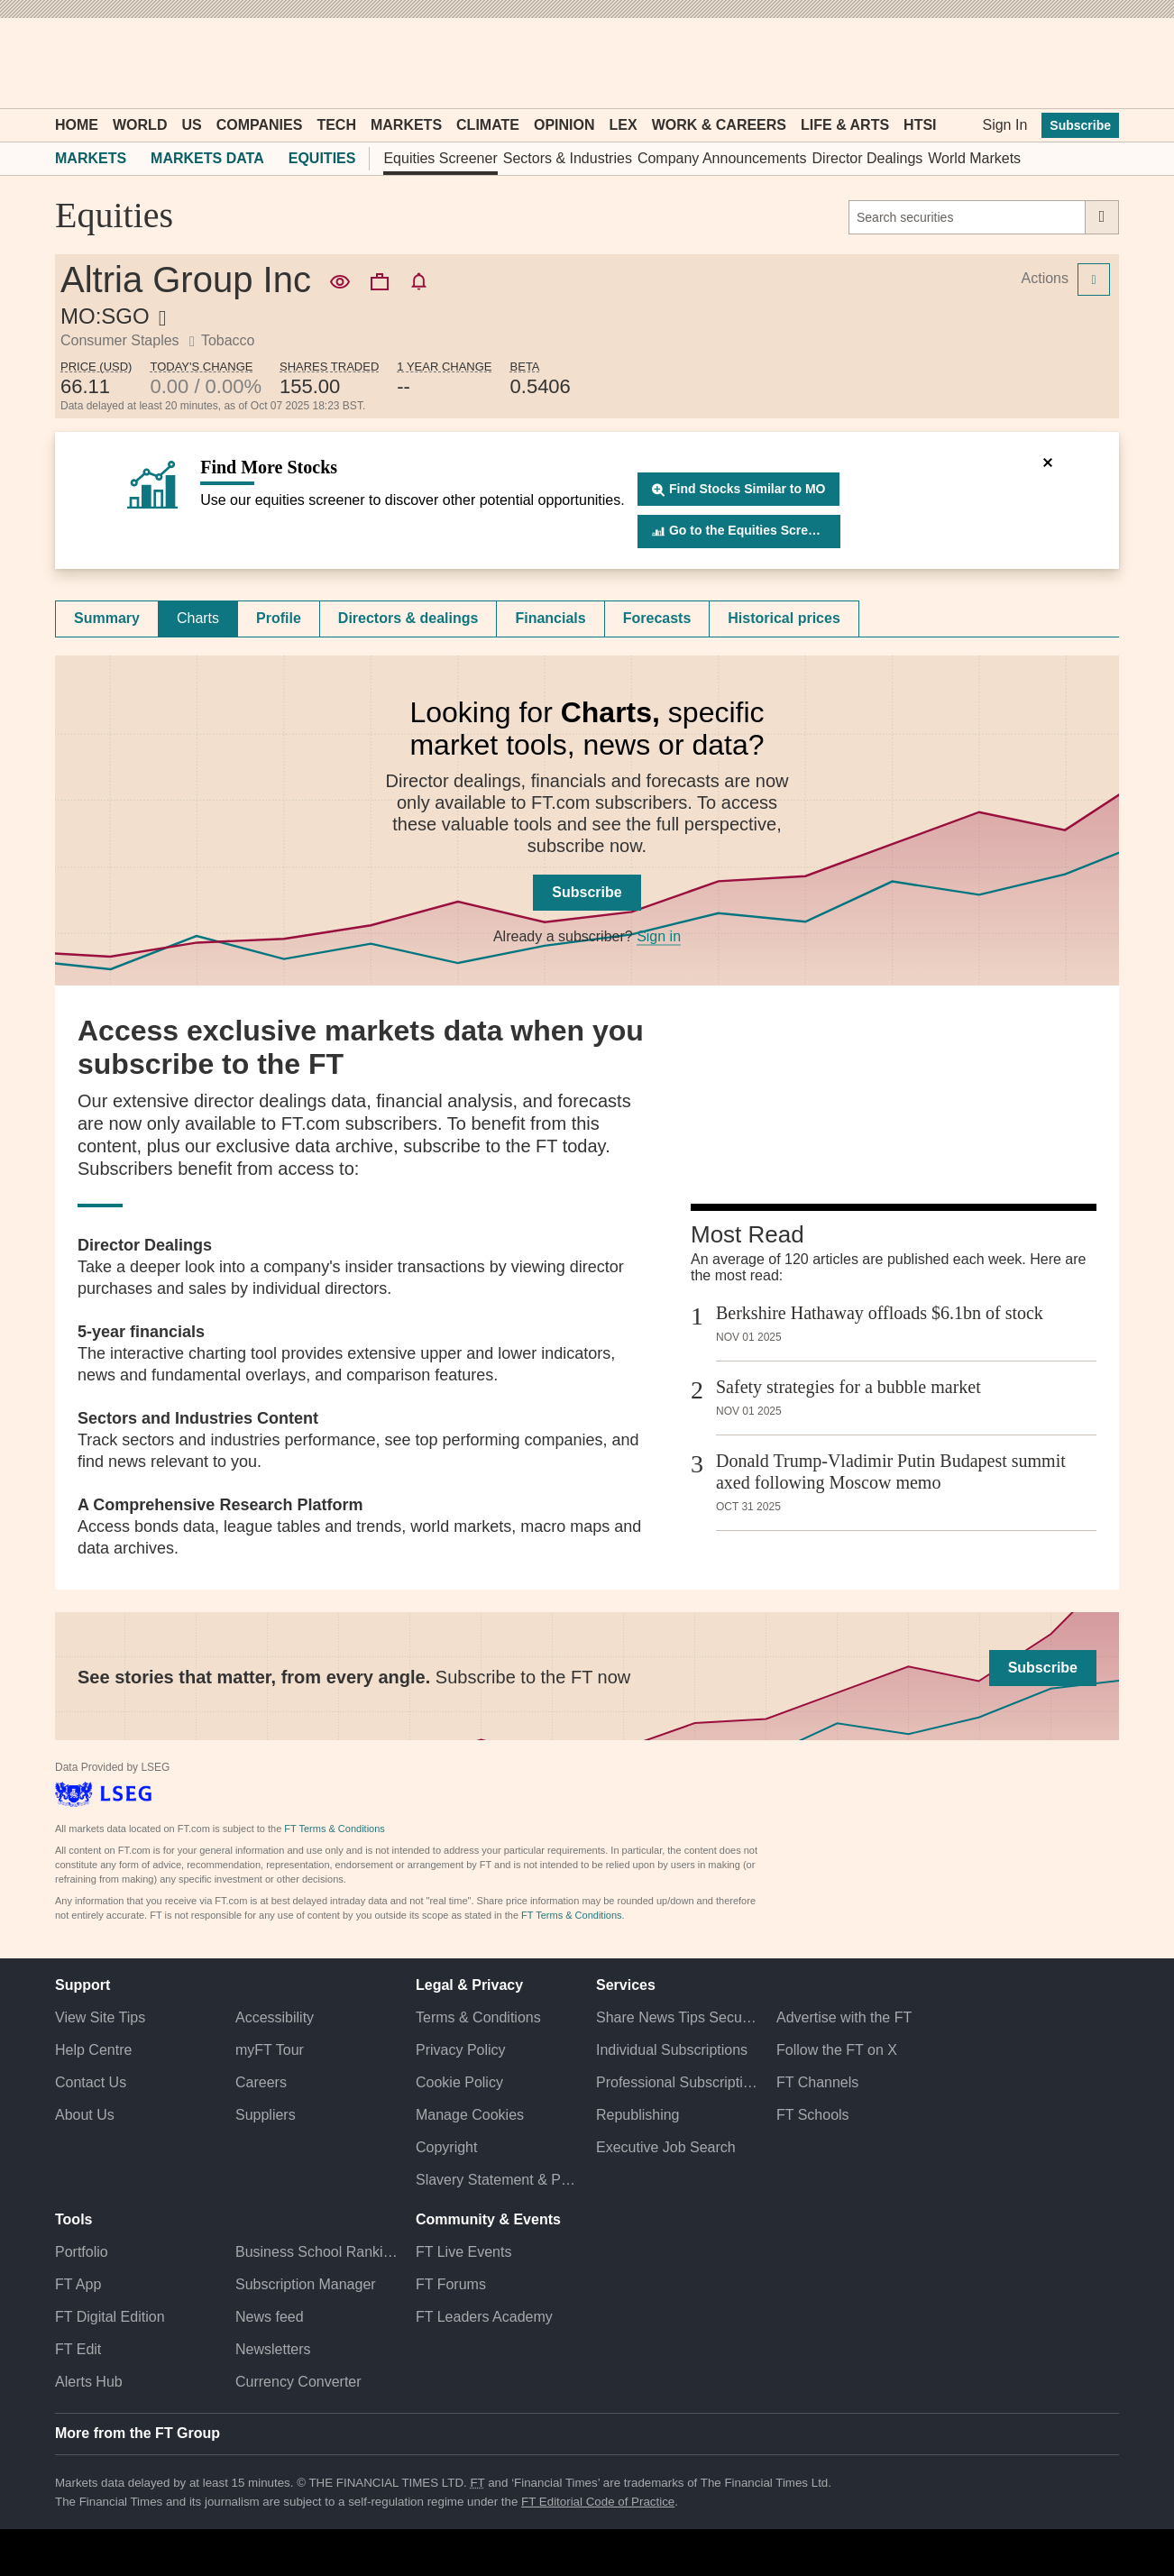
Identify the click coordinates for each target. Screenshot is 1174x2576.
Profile (278, 618)
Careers (261, 2082)
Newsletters (273, 2349)
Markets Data (207, 158)
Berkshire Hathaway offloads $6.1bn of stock (879, 1313)
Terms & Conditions (478, 2017)
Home (76, 125)
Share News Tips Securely (677, 2017)
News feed (269, 2316)
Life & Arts (845, 125)
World (140, 125)
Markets (406, 125)
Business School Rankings (316, 2252)
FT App (78, 2284)
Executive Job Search (666, 2147)
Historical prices (784, 618)
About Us (85, 2114)
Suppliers (265, 2114)
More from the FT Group (137, 2433)
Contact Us (90, 2082)
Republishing (638, 2114)
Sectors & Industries (567, 158)
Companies (259, 125)
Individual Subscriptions (672, 2050)
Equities (322, 158)
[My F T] (1095, 63)
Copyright (446, 2147)
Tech (336, 125)
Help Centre (93, 2050)
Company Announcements (722, 158)
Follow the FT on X (836, 2050)
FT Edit (78, 2349)
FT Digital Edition (110, 2316)
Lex (623, 125)
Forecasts (657, 618)
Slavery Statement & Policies (497, 2179)
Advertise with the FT (844, 2017)
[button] (64, 63)
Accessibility (274, 2017)
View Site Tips (100, 2017)
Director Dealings (867, 158)
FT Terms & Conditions (334, 1828)
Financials (550, 618)
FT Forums (451, 2284)
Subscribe (1080, 125)
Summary (107, 618)
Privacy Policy (461, 2050)
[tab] (107, 618)
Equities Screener (440, 158)
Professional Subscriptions (677, 2082)
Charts (198, 618)
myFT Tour (269, 2050)
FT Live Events (463, 2252)
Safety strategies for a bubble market (848, 1387)
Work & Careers (719, 125)
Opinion (564, 125)
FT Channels (817, 2082)
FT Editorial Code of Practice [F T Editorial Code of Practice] (597, 2501)
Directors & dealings (408, 618)
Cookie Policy (459, 2082)
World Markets (974, 158)
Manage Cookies (470, 2114)
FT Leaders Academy (484, 2316)
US (191, 125)
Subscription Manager (305, 2284)
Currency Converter (298, 2381)
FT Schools (812, 2114)
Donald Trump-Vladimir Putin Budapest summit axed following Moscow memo (891, 1471)
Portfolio (81, 2252)
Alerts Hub (89, 2381)
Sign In (1004, 125)
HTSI (919, 125)
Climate (487, 125)
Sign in (659, 936)
